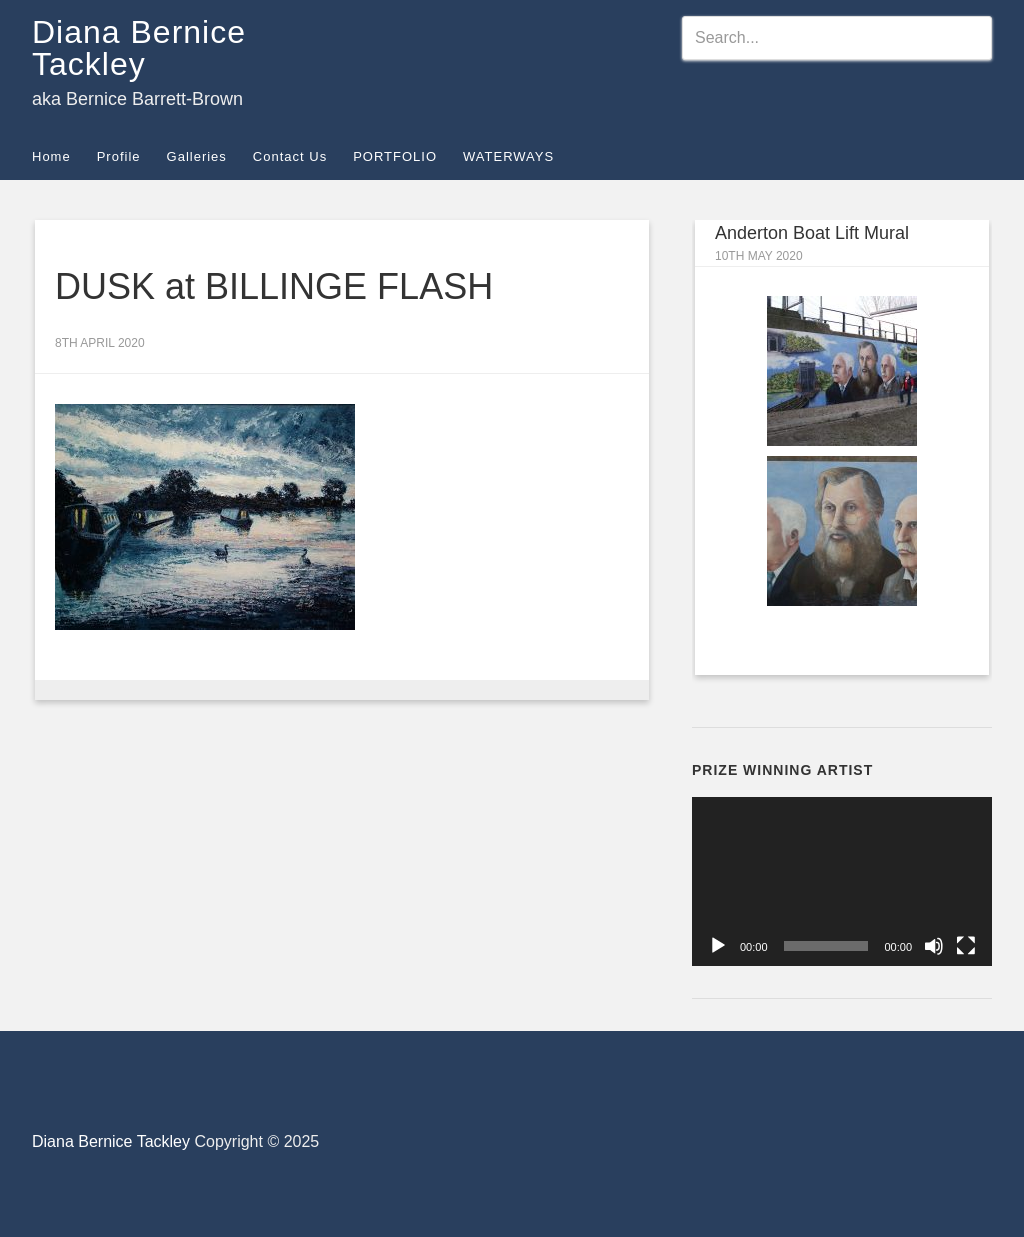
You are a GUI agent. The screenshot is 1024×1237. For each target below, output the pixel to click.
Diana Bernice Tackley (139, 48)
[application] (842, 881)
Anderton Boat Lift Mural (812, 233)
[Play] (718, 946)
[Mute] (934, 946)
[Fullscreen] (966, 946)
